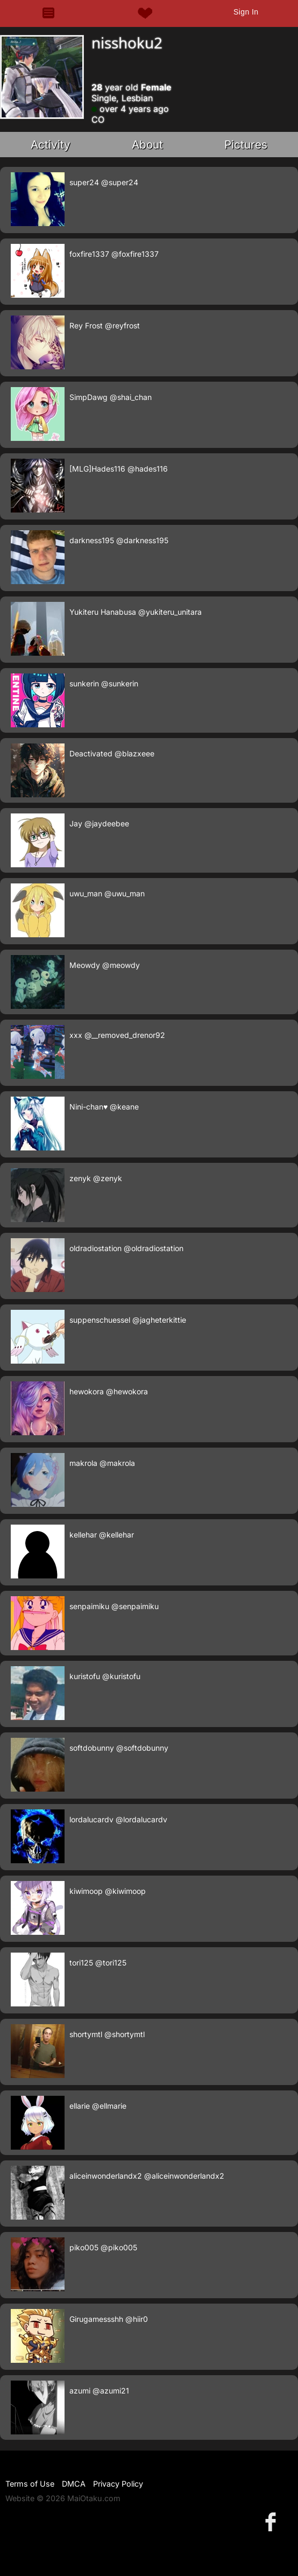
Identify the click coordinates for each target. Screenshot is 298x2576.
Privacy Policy (118, 2483)
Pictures (245, 144)
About (147, 144)
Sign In (245, 12)
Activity (50, 144)
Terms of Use (29, 2483)
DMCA (74, 2483)
